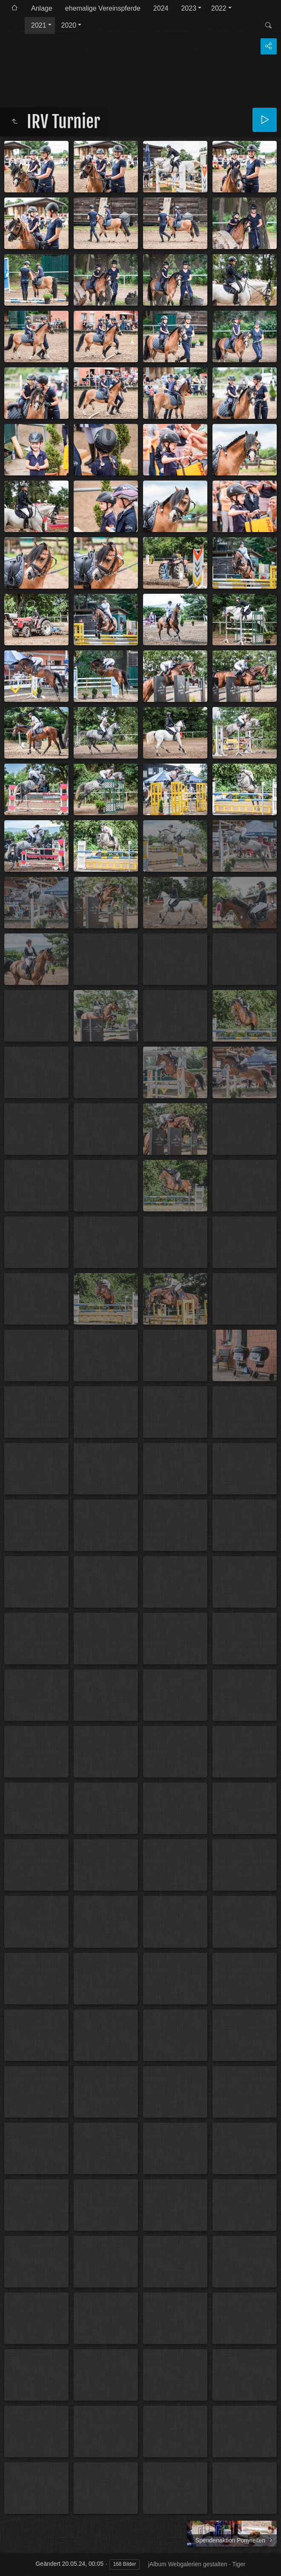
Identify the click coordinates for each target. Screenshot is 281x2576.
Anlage (41, 8)
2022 (219, 8)
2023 (188, 8)
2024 (161, 8)
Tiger (238, 2564)
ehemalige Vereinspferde (102, 8)
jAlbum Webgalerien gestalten (187, 2564)
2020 (69, 25)
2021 (38, 25)
